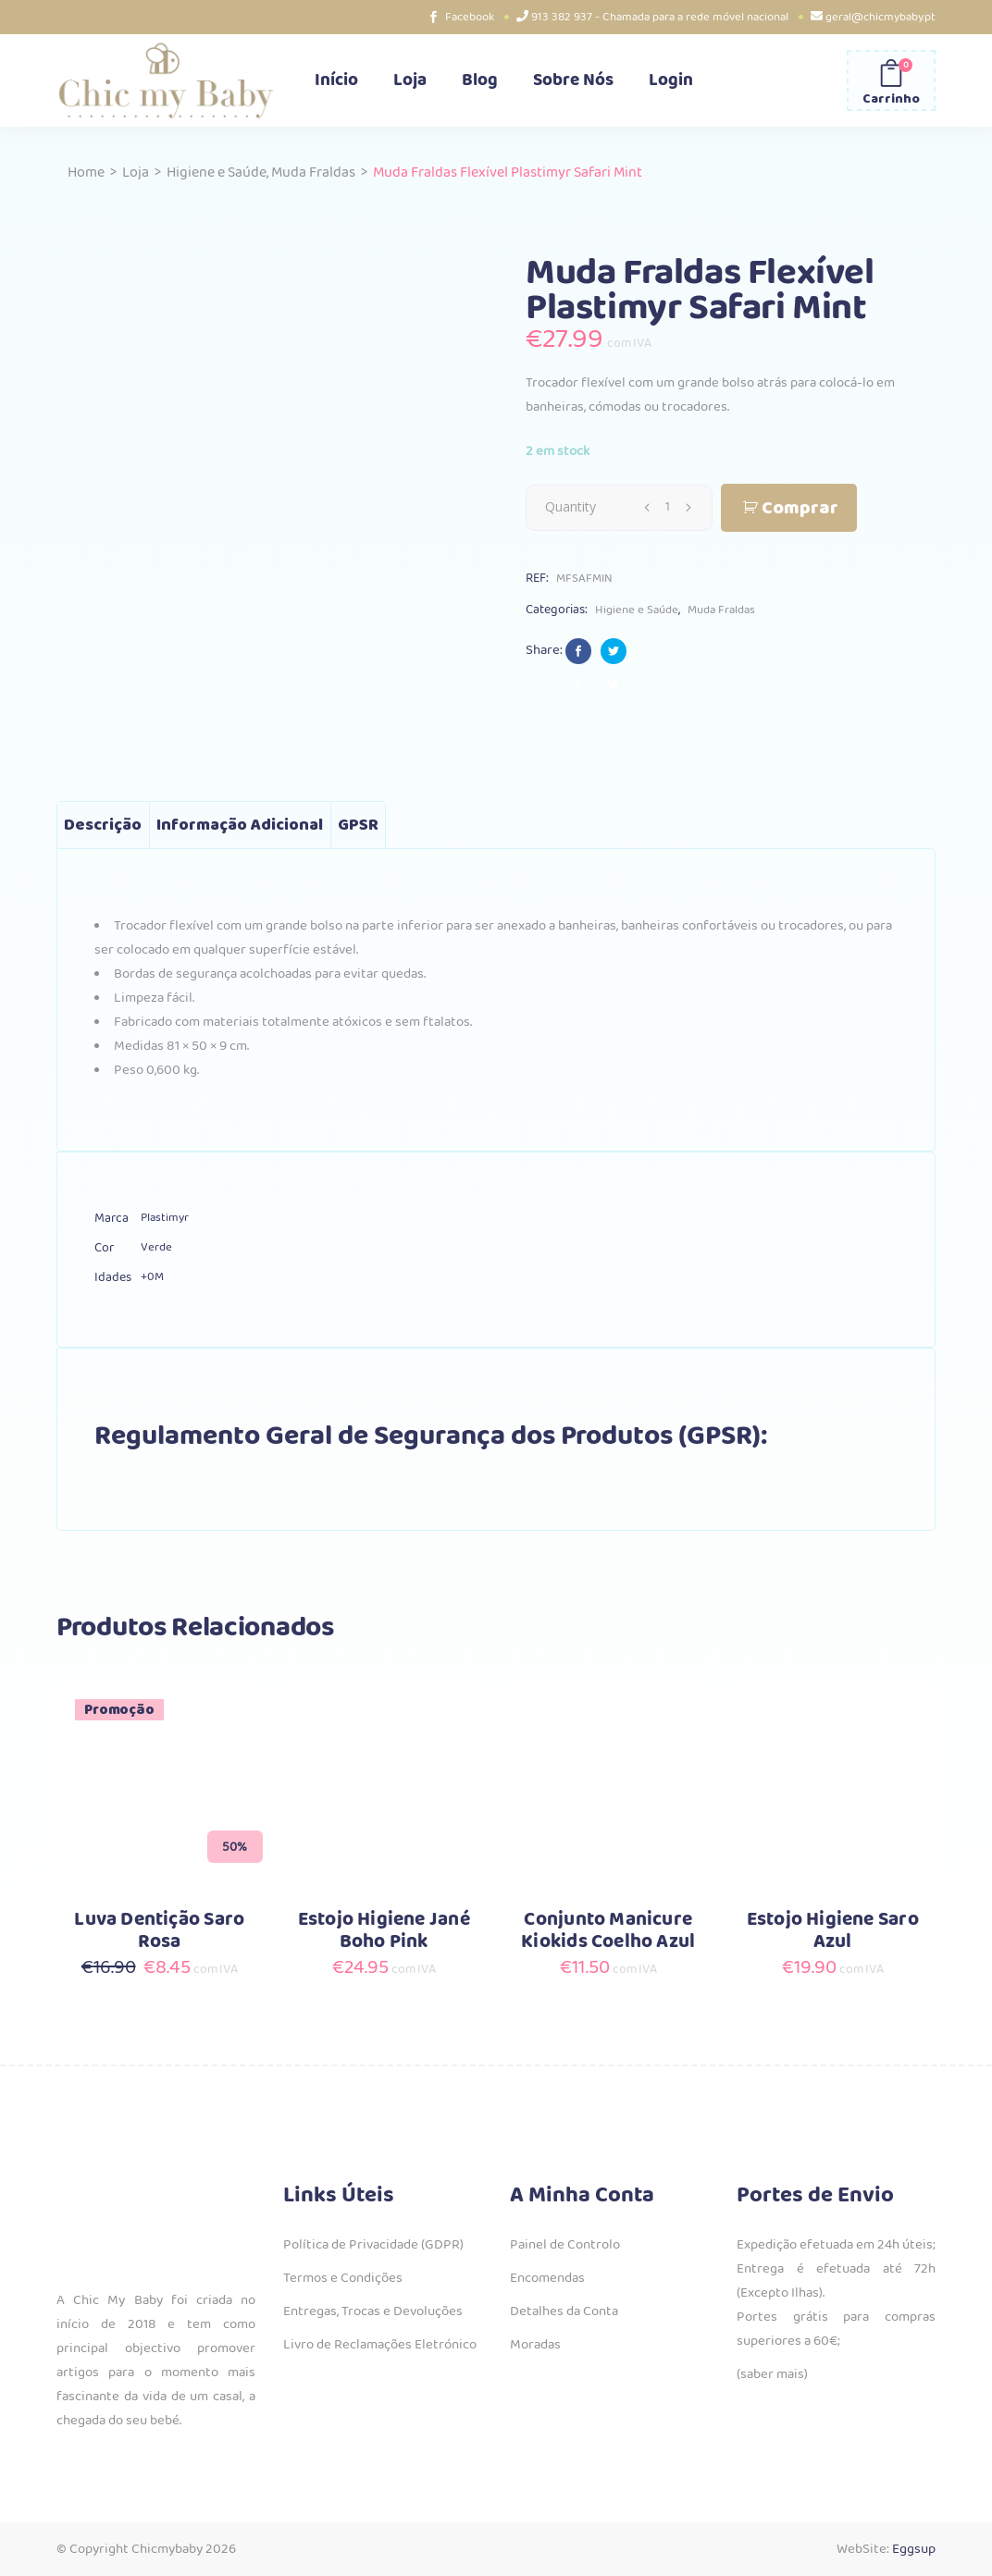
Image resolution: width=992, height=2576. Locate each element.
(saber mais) (772, 2374)
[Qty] (667, 507)
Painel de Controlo (565, 2245)
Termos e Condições (343, 2278)
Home (86, 172)
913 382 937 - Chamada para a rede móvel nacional (659, 17)
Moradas (535, 2345)
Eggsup (914, 2549)
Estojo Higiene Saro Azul (833, 1930)
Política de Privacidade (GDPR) (373, 2245)
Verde (156, 1247)
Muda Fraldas (313, 172)
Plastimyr (165, 1217)
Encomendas (547, 2278)
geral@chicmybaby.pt (880, 17)
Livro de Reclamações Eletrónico (380, 2345)
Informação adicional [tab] (239, 825)
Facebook (469, 17)
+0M (152, 1277)
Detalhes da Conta (564, 2311)
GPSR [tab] (358, 825)
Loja (135, 172)
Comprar (800, 508)
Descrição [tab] (103, 825)
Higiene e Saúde (217, 172)
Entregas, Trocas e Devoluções (373, 2311)
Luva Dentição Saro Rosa (159, 1930)
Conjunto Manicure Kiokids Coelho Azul (608, 1930)
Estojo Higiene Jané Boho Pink (384, 1930)
